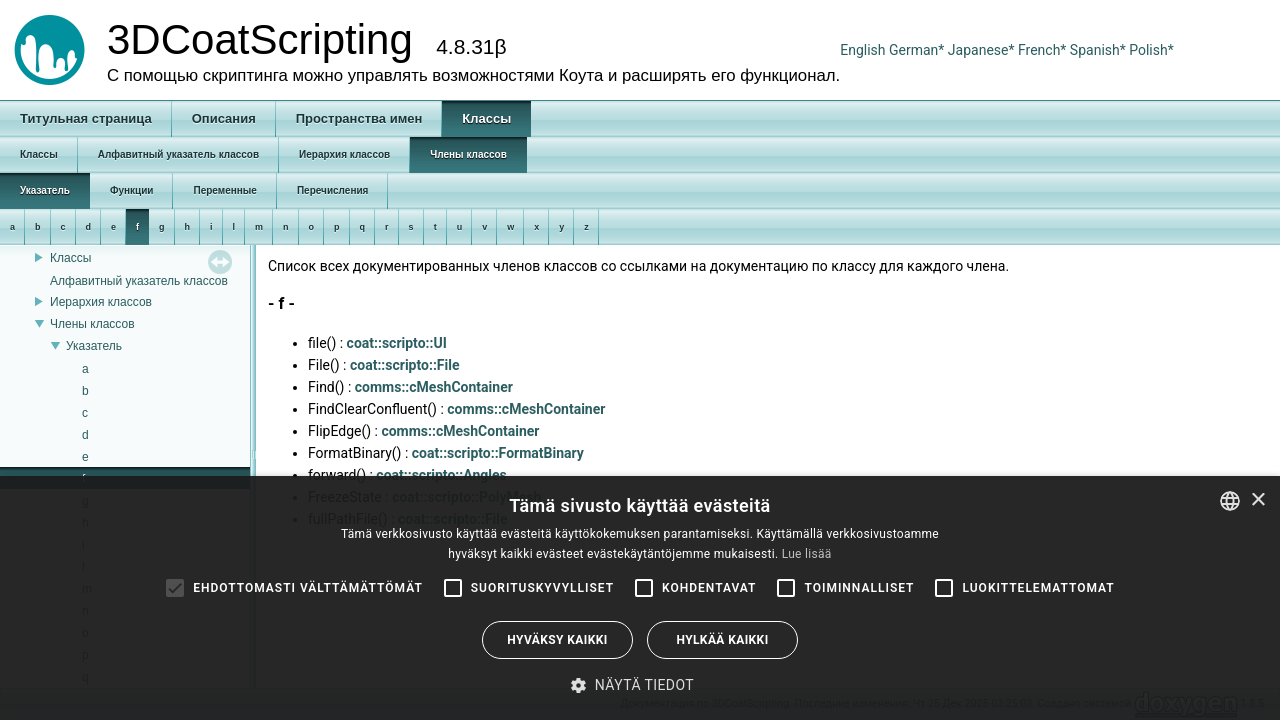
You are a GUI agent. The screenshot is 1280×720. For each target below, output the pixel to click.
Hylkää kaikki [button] (722, 640)
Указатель (94, 346)
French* (1044, 50)
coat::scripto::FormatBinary (498, 453)
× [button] (1257, 500)
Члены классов (92, 324)
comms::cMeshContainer (434, 387)
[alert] (640, 598)
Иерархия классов (101, 302)
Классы (70, 258)
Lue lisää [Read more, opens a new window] (807, 554)
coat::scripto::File (405, 365)
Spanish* (1098, 50)
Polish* (1151, 50)
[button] (640, 685)
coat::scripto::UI (397, 343)
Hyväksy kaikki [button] (557, 640)
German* (918, 50)
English (862, 50)
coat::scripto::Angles (441, 475)
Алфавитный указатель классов (139, 281)
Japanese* (983, 50)
